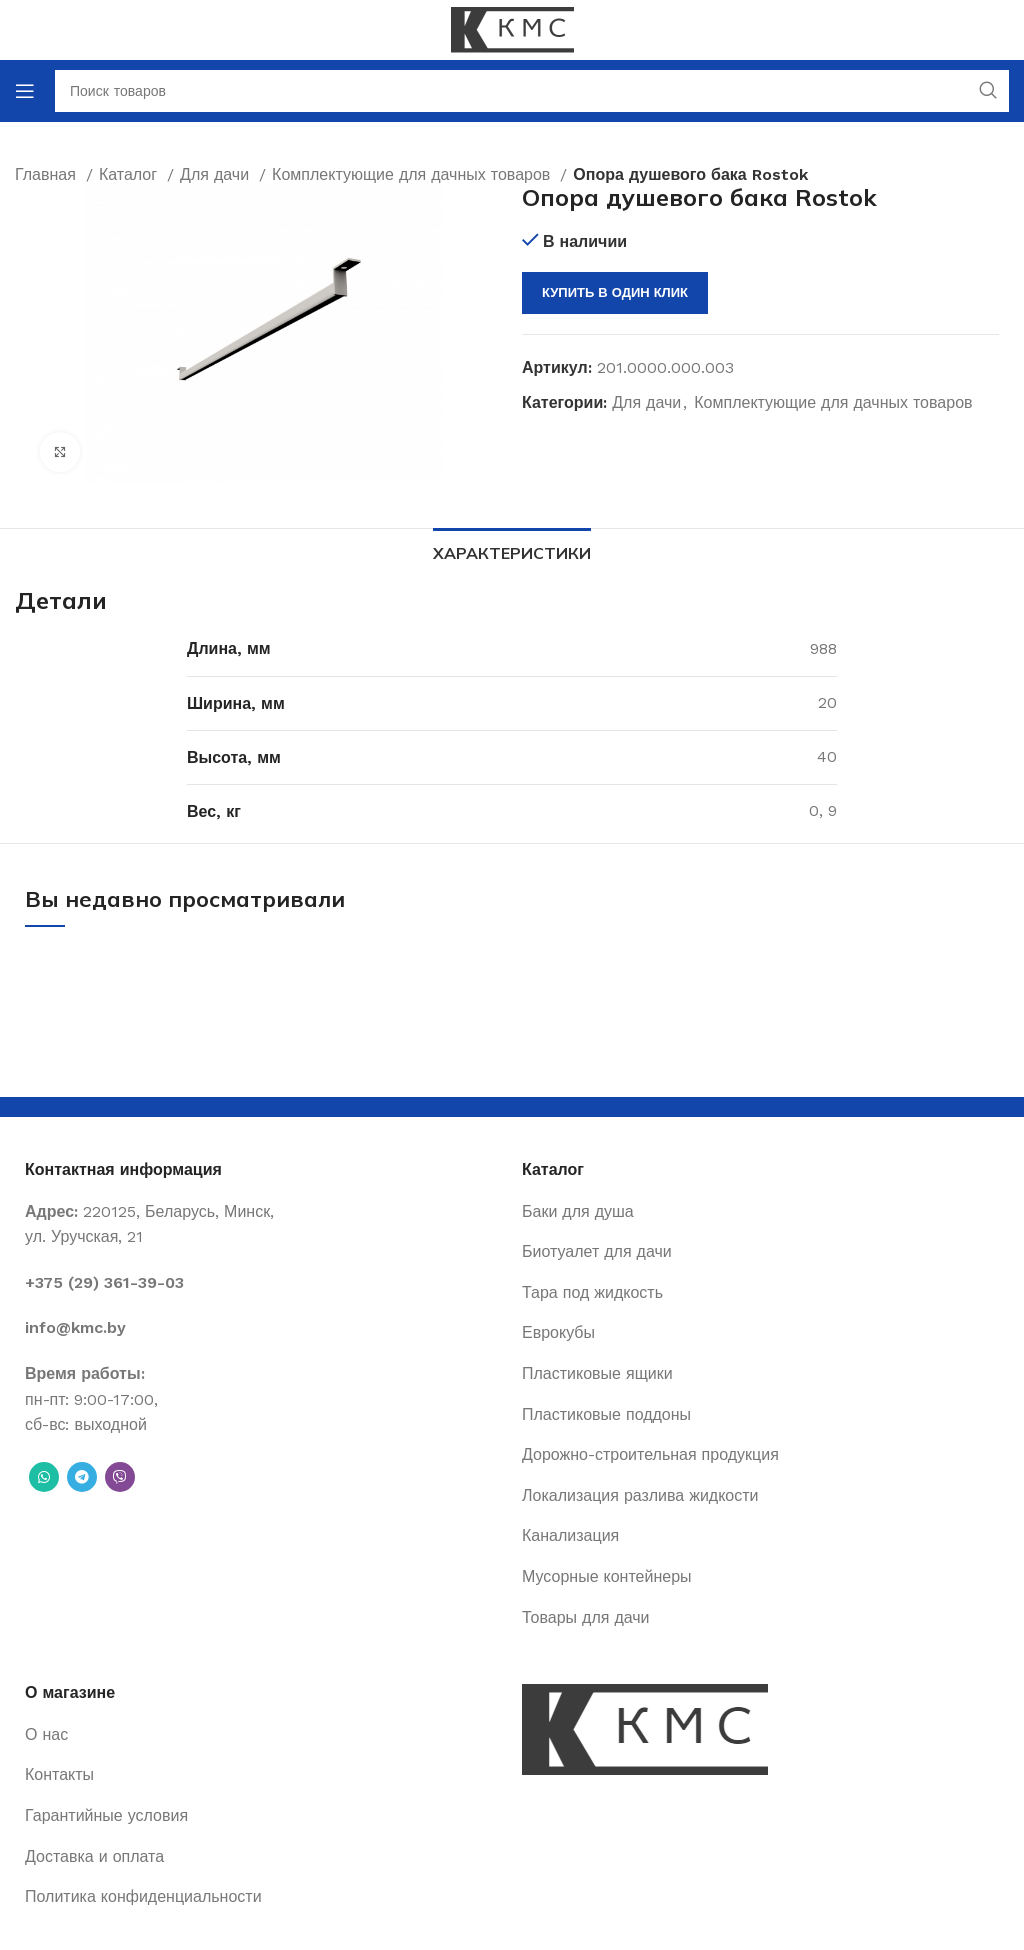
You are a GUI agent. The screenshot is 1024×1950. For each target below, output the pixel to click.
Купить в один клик (615, 292)
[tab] (512, 551)
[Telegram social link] (82, 1477)
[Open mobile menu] (25, 91)
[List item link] (263, 1283)
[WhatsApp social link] (44, 1477)
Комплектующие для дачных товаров (833, 402)
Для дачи (646, 402)
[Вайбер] (120, 1477)
